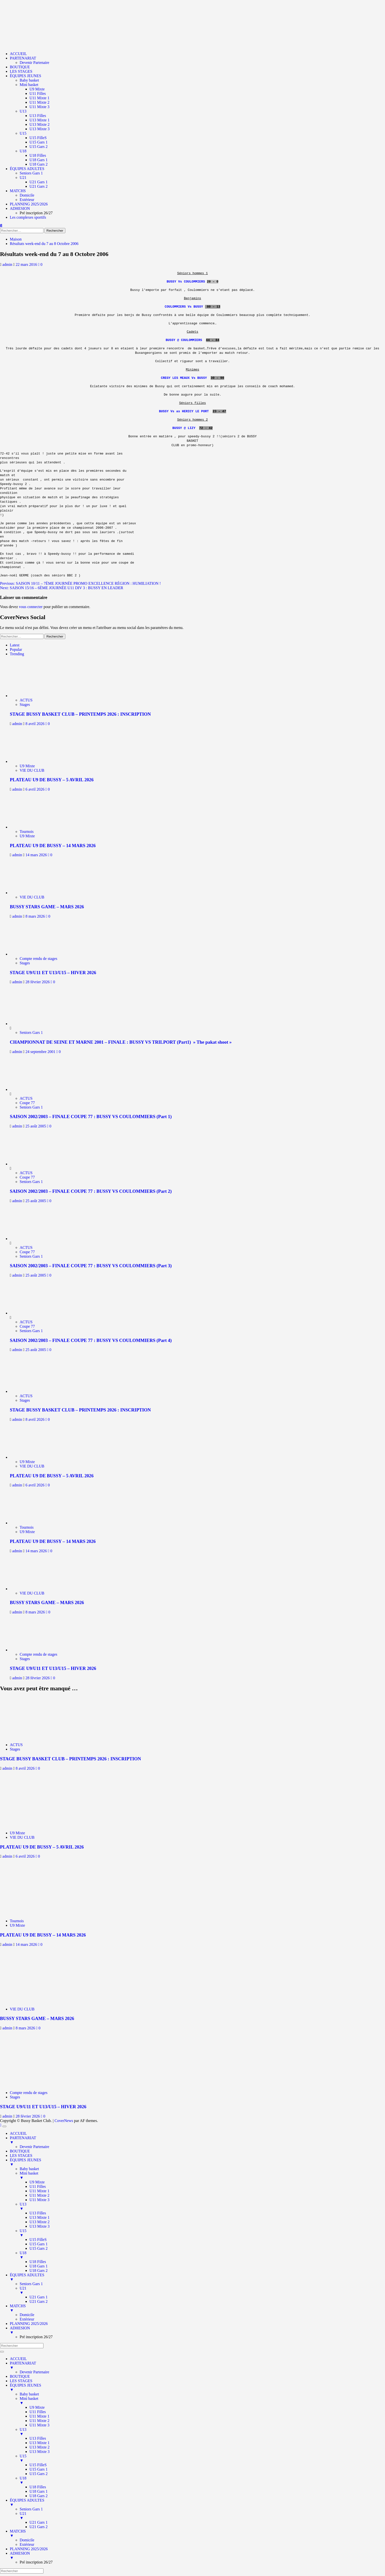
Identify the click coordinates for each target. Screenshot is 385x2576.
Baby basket (29, 80)
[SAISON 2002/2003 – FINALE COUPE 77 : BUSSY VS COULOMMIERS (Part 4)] (28, 1313)
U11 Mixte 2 (39, 102)
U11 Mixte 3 (39, 107)
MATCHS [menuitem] (197, 2308)
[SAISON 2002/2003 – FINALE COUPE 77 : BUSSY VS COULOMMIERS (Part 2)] (28, 1164)
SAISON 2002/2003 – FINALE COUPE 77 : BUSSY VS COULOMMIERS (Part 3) (91, 1265)
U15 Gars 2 (38, 146)
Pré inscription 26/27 (36, 213)
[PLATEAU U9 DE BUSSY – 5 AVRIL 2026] (31, 761)
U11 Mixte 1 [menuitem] (39, 2191)
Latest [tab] (14, 645)
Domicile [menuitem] (27, 2315)
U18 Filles (37, 155)
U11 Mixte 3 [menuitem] (39, 2200)
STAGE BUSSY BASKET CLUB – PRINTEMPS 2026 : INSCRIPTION (80, 714)
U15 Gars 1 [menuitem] (38, 2244)
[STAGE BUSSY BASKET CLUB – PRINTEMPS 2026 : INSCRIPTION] (31, 696)
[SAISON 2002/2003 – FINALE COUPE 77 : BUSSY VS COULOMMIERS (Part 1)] (28, 1089)
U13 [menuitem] (202, 2206)
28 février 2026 (38, 982)
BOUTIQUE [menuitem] (20, 2151)
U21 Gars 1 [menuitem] (38, 2297)
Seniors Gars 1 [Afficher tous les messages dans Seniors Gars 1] (31, 1032)
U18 (23, 151)
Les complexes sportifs (28, 217)
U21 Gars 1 (38, 182)
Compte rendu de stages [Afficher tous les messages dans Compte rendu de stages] (38, 958)
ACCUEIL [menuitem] (18, 2133)
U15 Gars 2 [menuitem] (38, 2248)
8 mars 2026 (36, 916)
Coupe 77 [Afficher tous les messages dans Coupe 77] (27, 1103)
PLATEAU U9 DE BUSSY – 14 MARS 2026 (53, 845)
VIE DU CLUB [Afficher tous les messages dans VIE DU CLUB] (32, 770)
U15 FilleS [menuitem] (38, 2239)
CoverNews (64, 2121)
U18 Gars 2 (38, 164)
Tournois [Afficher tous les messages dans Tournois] (27, 831)
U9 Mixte (37, 89)
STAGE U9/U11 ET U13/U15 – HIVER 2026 (53, 972)
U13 (23, 111)
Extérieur (27, 200)
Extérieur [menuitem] (27, 2319)
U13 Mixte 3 (39, 129)
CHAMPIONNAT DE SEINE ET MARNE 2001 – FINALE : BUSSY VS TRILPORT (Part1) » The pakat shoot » (121, 1042)
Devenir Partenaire (34, 62)
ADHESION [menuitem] (197, 2330)
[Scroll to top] (1, 2125)
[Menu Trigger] (4, 2126)
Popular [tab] (16, 649)
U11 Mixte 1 (39, 98)
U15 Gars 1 (38, 142)
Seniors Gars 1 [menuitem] (31, 2284)
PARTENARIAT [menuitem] (197, 2140)
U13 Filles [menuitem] (37, 2213)
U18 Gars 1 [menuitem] (38, 2266)
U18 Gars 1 (38, 160)
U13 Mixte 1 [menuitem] (39, 2217)
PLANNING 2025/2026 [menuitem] (29, 2323)
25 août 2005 (36, 1126)
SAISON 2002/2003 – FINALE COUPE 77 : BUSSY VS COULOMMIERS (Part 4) (91, 1340)
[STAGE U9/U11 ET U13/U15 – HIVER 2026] (31, 954)
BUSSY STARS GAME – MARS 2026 (47, 906)
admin (7, 264)
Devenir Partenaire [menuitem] (34, 2147)
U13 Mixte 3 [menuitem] (39, 2226)
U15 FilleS (38, 138)
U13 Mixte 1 (39, 120)
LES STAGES (21, 71)
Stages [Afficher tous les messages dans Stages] (25, 704)
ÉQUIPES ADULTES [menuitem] (197, 2277)
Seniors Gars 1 (31, 173)
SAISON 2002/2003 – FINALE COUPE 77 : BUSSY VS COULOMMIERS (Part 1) (91, 1116)
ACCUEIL (18, 54)
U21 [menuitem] (202, 2290)
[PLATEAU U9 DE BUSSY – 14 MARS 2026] (31, 827)
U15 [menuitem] (202, 2233)
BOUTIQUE (20, 67)
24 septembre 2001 (41, 1052)
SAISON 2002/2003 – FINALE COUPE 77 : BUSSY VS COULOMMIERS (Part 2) (91, 1191)
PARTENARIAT (23, 58)
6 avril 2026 (35, 789)
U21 (23, 177)
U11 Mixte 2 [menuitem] (39, 2195)
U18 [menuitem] (202, 2255)
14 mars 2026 (37, 855)
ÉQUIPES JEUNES (25, 76)
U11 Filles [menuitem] (37, 2186)
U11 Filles (37, 93)
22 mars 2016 (27, 264)
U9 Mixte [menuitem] (37, 2182)
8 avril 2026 (35, 724)
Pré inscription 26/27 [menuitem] (36, 2337)
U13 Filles (37, 116)
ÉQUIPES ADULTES (27, 169)
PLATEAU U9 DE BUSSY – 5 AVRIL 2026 (52, 779)
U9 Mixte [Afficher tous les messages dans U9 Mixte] (27, 766)
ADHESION (20, 208)
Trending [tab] (17, 654)
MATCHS (18, 191)
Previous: (80, 583)
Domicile (27, 195)
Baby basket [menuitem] (29, 2169)
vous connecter (30, 607)
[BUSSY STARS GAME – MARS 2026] (31, 893)
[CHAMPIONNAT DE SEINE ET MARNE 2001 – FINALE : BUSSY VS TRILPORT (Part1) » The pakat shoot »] (28, 1024)
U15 (23, 133)
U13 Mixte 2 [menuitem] (39, 2222)
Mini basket (29, 85)
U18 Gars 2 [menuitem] (38, 2270)
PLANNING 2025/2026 (29, 204)
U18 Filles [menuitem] (37, 2262)
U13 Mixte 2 (39, 124)
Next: (61, 588)
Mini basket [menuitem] (202, 2175)
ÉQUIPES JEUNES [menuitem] (197, 2162)
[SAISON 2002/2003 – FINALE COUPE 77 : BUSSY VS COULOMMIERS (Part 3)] (28, 1239)
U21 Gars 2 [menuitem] (38, 2301)
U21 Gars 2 (38, 186)
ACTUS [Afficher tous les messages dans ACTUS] (26, 700)
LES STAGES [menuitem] (21, 2155)
